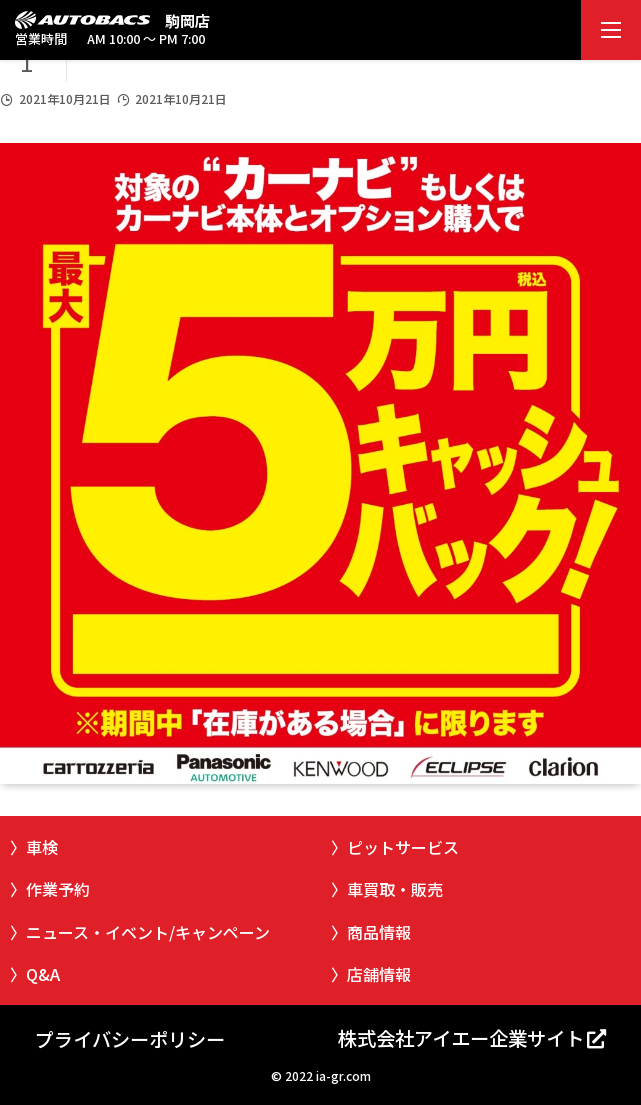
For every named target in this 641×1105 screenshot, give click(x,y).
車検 (42, 847)
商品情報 (379, 932)
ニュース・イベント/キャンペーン (148, 932)
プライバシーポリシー (130, 1039)
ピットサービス (403, 847)
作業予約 (58, 889)
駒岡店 (187, 20)
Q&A (43, 974)
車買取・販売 (395, 889)
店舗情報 (379, 974)
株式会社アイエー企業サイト (461, 1038)
